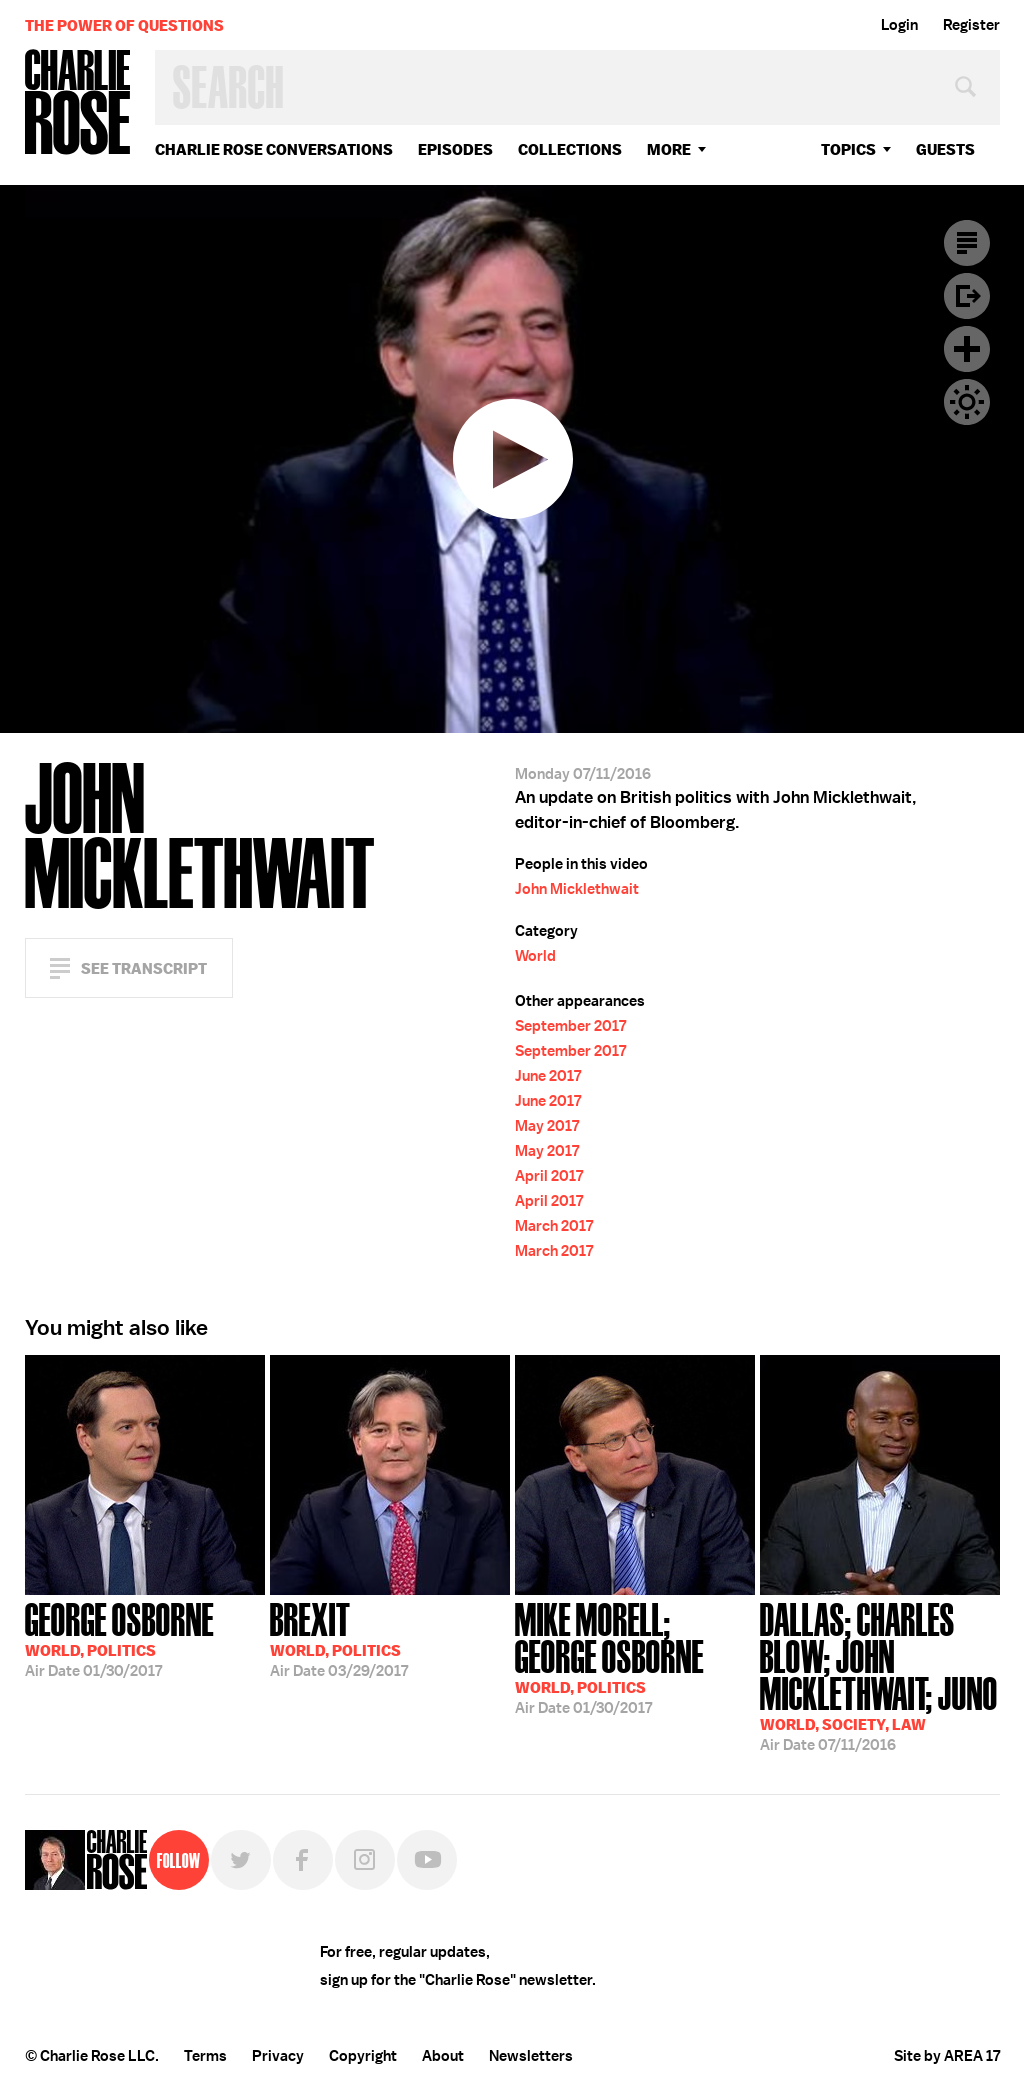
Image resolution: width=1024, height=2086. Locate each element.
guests (945, 149)
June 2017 (548, 1076)
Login (899, 25)
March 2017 (554, 1226)
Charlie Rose (78, 103)
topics (848, 149)
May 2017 (547, 1126)
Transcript (967, 243)
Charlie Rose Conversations (274, 149)
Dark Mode (967, 402)
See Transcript (144, 968)
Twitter (241, 1860)
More (669, 149)
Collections (570, 149)
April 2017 (549, 1176)
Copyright (363, 2056)
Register (971, 25)
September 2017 (570, 1026)
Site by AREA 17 (947, 2056)
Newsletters (531, 2056)
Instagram (365, 1860)
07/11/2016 (880, 1675)
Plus (967, 349)
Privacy (278, 2056)
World (535, 956)
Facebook (303, 1860)
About (443, 2056)
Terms (205, 2056)
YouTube (427, 1860)
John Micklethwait (577, 889)
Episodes (455, 149)
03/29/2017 (339, 1638)
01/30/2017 (119, 1638)
